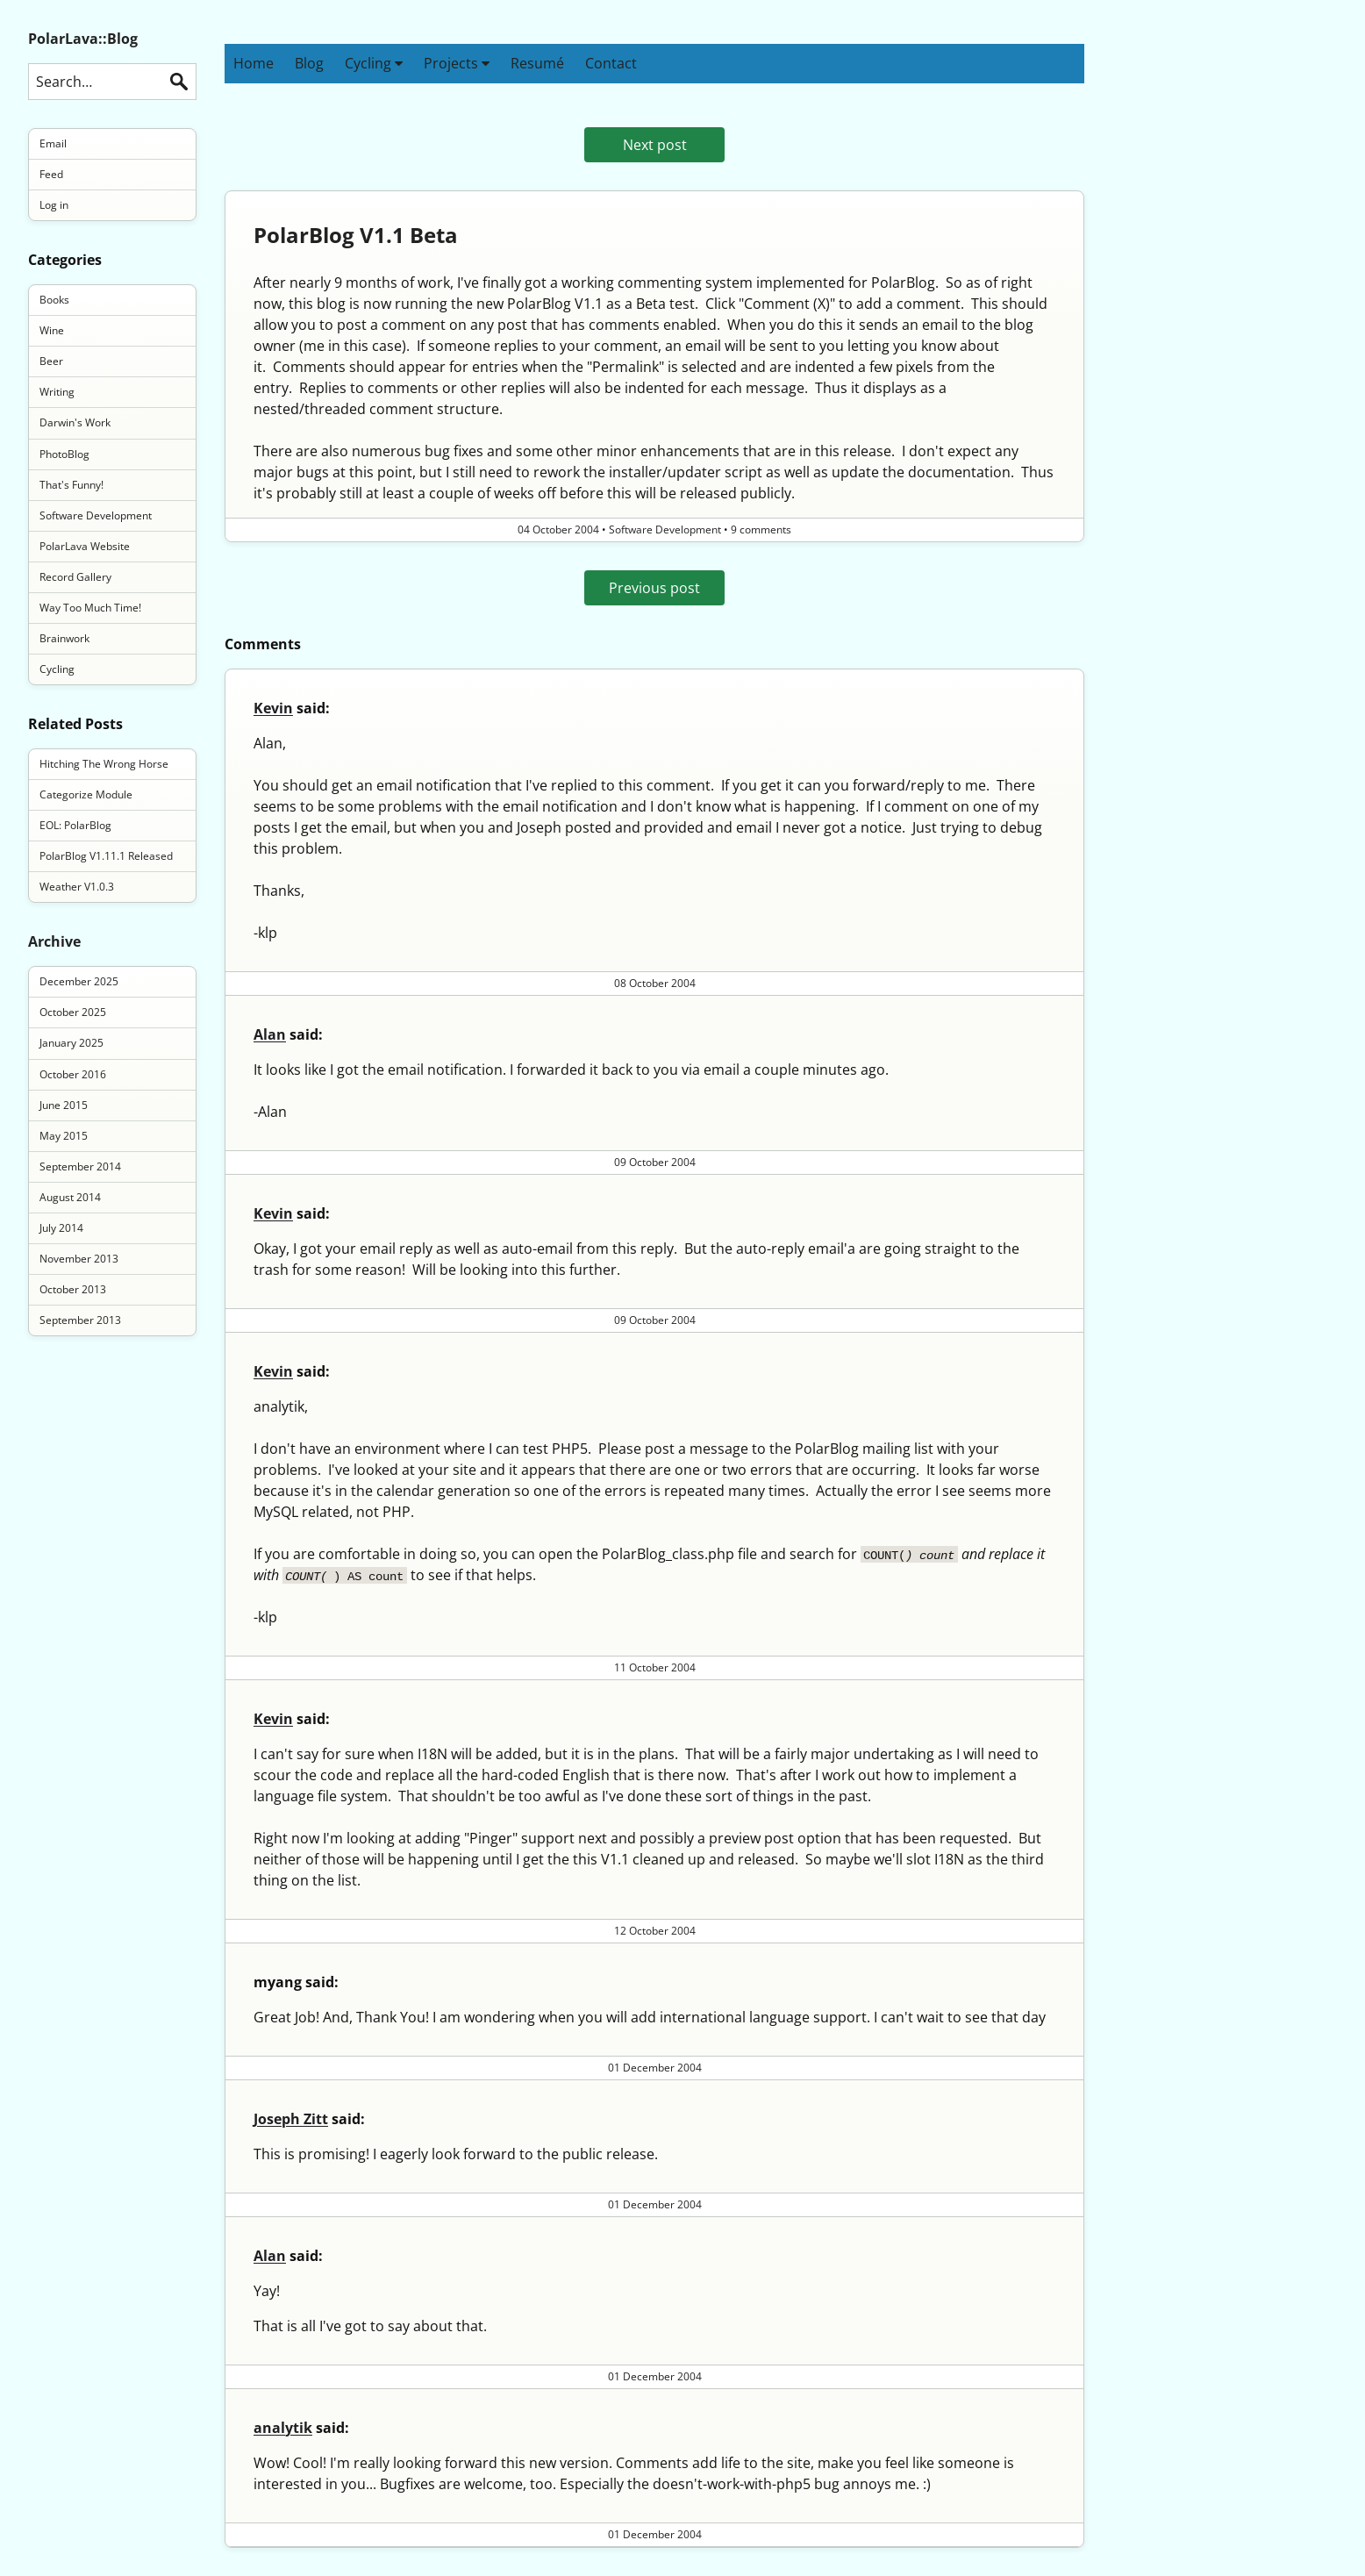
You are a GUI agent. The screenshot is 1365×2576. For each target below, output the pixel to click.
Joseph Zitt (291, 2119)
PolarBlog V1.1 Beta (356, 234)
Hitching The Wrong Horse (103, 763)
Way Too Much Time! (90, 607)
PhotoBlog (64, 454)
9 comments (761, 529)
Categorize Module (85, 794)
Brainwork (64, 638)
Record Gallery (75, 576)
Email (53, 143)
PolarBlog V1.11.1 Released (106, 855)
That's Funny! (71, 484)
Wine (51, 330)
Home (253, 63)
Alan (270, 1034)
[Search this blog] (112, 81)
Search (179, 81)
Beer (51, 361)
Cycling (374, 63)
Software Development (95, 515)
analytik (283, 2427)
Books (54, 299)
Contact (611, 63)
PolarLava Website (84, 546)
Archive (54, 941)
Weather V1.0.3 (76, 886)
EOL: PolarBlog (75, 825)
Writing (57, 391)
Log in (53, 204)
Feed (51, 174)
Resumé (537, 63)
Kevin (273, 708)
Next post (655, 144)
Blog (309, 63)
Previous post (654, 587)
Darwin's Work (75, 422)
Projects (457, 63)
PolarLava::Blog (83, 38)
